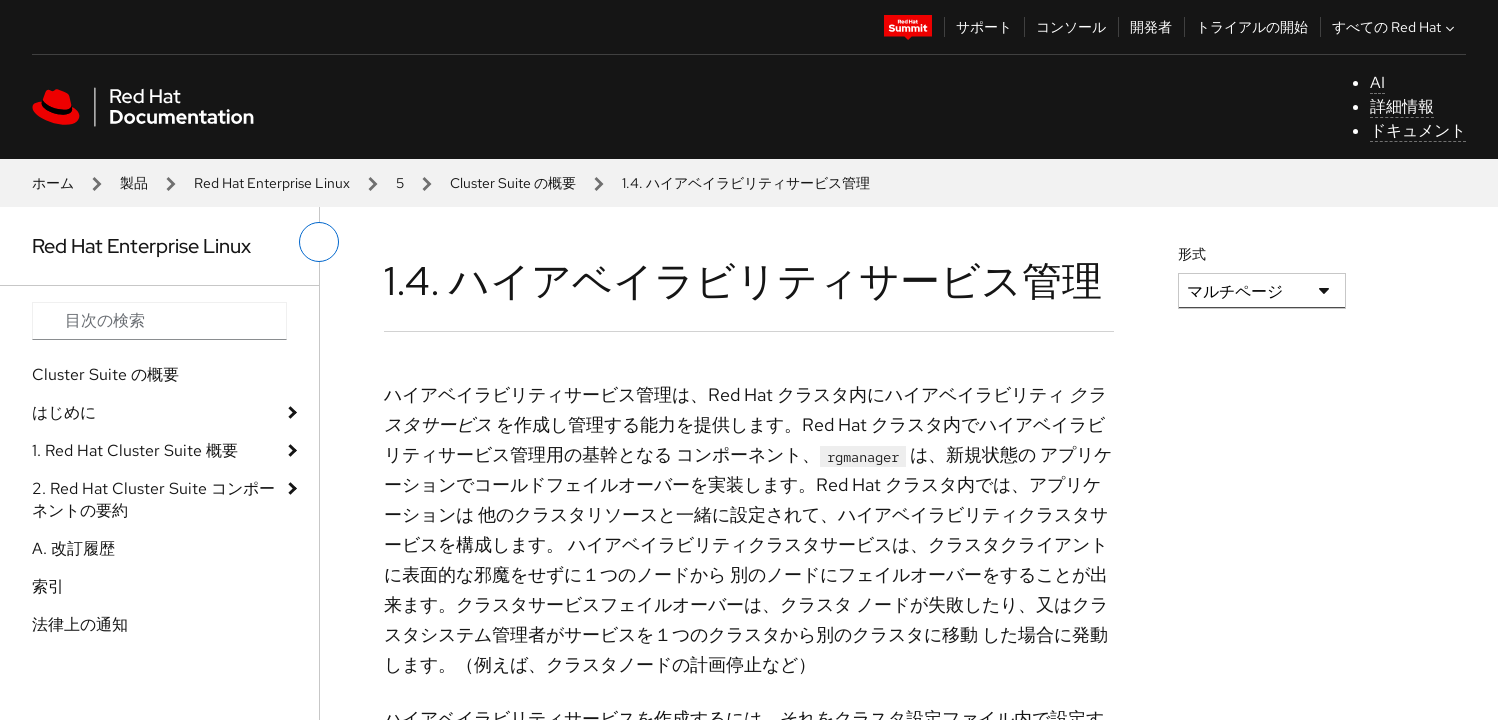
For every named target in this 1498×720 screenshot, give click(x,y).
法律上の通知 (80, 624)
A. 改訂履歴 (73, 548)
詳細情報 (1402, 106)
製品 (134, 183)
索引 (48, 586)
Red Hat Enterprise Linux (272, 183)
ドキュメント (1418, 130)
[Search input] (159, 321)
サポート (984, 27)
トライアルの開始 (1252, 27)
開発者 (1151, 27)
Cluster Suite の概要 (513, 183)
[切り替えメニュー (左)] (319, 242)
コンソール (1071, 27)
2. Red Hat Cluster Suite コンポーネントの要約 (153, 499)
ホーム (53, 183)
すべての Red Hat (1395, 27)
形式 (1192, 254)
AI (1377, 82)
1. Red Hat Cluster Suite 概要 (135, 450)
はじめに (64, 412)
